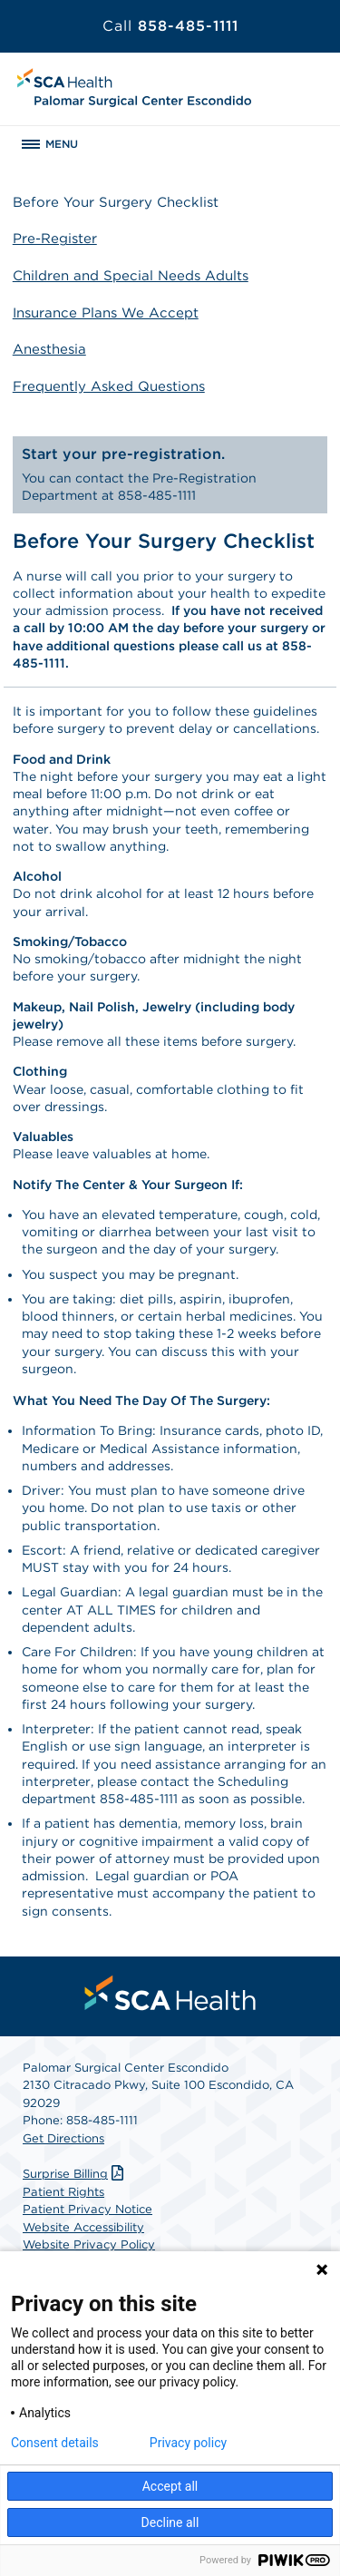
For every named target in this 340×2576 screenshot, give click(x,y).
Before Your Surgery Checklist (116, 202)
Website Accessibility (83, 2227)
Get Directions (63, 2138)
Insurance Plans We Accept (106, 313)
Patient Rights (63, 2192)
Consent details (55, 2442)
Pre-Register (55, 238)
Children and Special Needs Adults (130, 276)
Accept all (170, 2486)
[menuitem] (170, 1992)
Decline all (170, 2522)
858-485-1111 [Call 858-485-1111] (170, 25)
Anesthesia (49, 349)
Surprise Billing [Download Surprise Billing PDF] (75, 2174)
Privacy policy (188, 2442)
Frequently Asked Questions (109, 386)
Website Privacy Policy (89, 2244)
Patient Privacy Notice (87, 2209)
